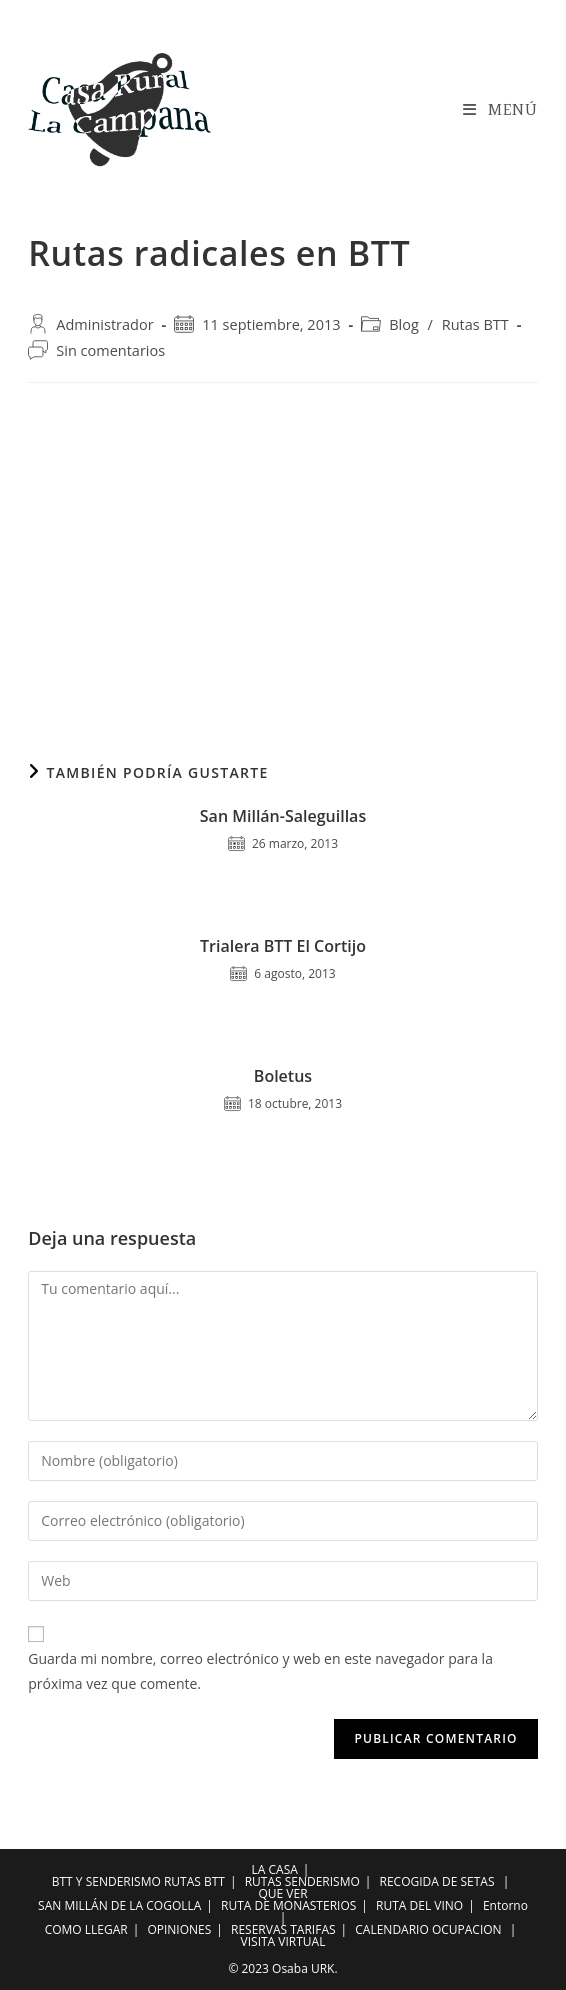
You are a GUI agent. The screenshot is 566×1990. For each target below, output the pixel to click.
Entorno (505, 1905)
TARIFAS (312, 1929)
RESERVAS (259, 1929)
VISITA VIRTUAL (283, 1941)
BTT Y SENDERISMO (106, 1881)
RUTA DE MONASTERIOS (288, 1905)
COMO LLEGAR (86, 1929)
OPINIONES (179, 1929)
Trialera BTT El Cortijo (283, 946)
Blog (404, 324)
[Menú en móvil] (500, 109)
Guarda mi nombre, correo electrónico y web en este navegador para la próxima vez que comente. (260, 1671)
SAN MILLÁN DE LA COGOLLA (119, 1905)
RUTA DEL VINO (419, 1905)
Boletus (283, 1076)
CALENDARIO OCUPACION (428, 1929)
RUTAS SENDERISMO (302, 1881)
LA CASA (275, 1869)
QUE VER (282, 1893)
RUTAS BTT (194, 1881)
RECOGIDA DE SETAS (437, 1881)
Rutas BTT (475, 324)
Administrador (104, 324)
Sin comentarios (110, 350)
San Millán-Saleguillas (283, 816)
